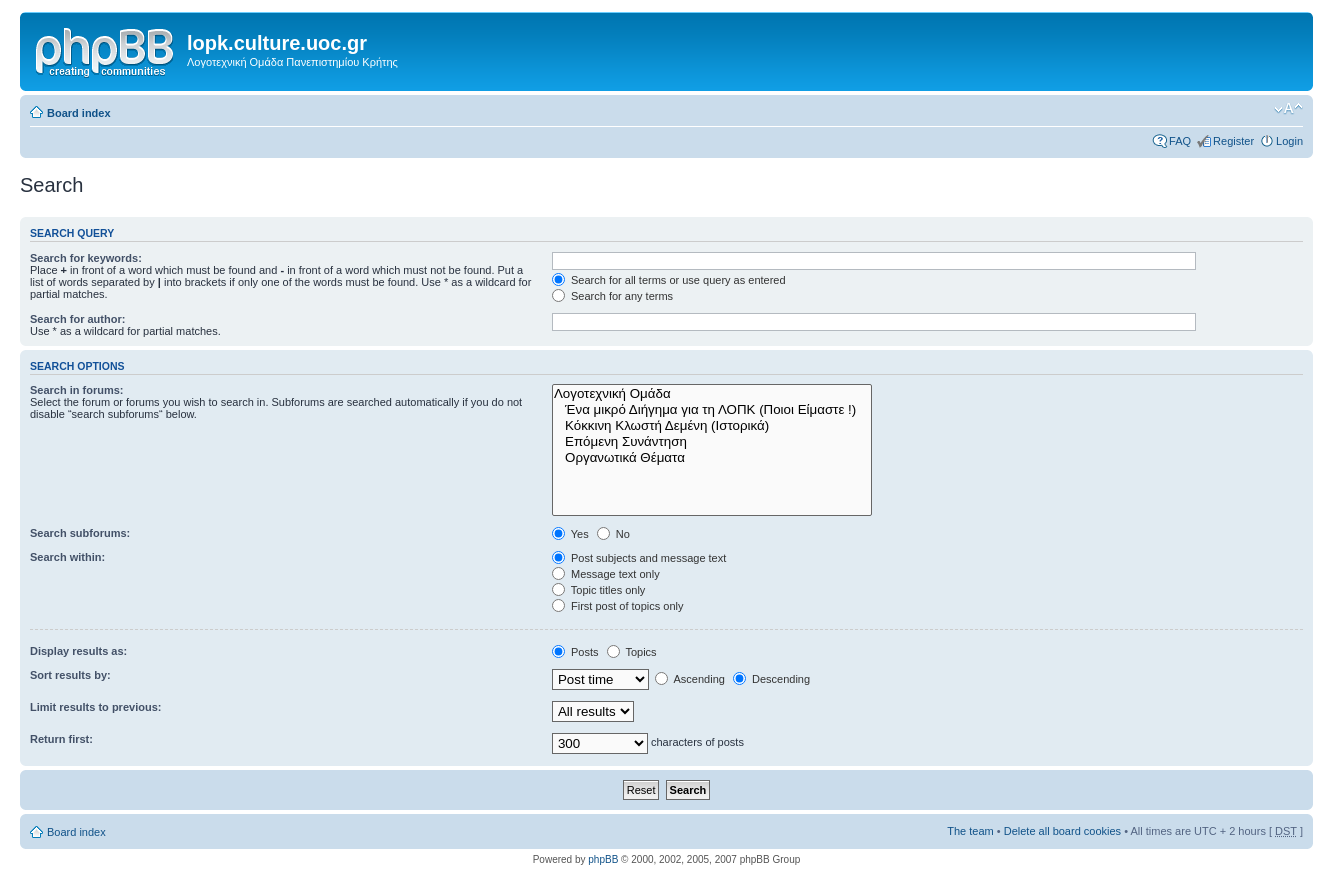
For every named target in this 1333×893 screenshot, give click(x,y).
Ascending (690, 679)
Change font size (1288, 109)
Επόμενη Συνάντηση (712, 442)
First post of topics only (618, 606)
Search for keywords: (86, 258)
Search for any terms (612, 296)
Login (1289, 141)
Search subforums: (80, 533)
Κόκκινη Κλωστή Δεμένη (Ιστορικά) (712, 426)
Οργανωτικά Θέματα (712, 458)
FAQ (1180, 141)
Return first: (61, 739)
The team (970, 831)
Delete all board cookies (1062, 831)
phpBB (603, 859)
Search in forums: (77, 390)
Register (1233, 141)
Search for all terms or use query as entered (669, 280)
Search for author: (77, 319)
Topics (632, 652)
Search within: (67, 557)
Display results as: (78, 651)
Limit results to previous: (95, 707)
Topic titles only (598, 590)
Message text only (606, 574)
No (613, 534)
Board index (79, 113)
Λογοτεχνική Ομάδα (712, 394)
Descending (771, 679)
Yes (570, 534)
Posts (575, 652)
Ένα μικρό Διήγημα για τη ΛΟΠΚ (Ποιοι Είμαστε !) (712, 410)
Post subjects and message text (639, 558)
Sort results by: (70, 675)
